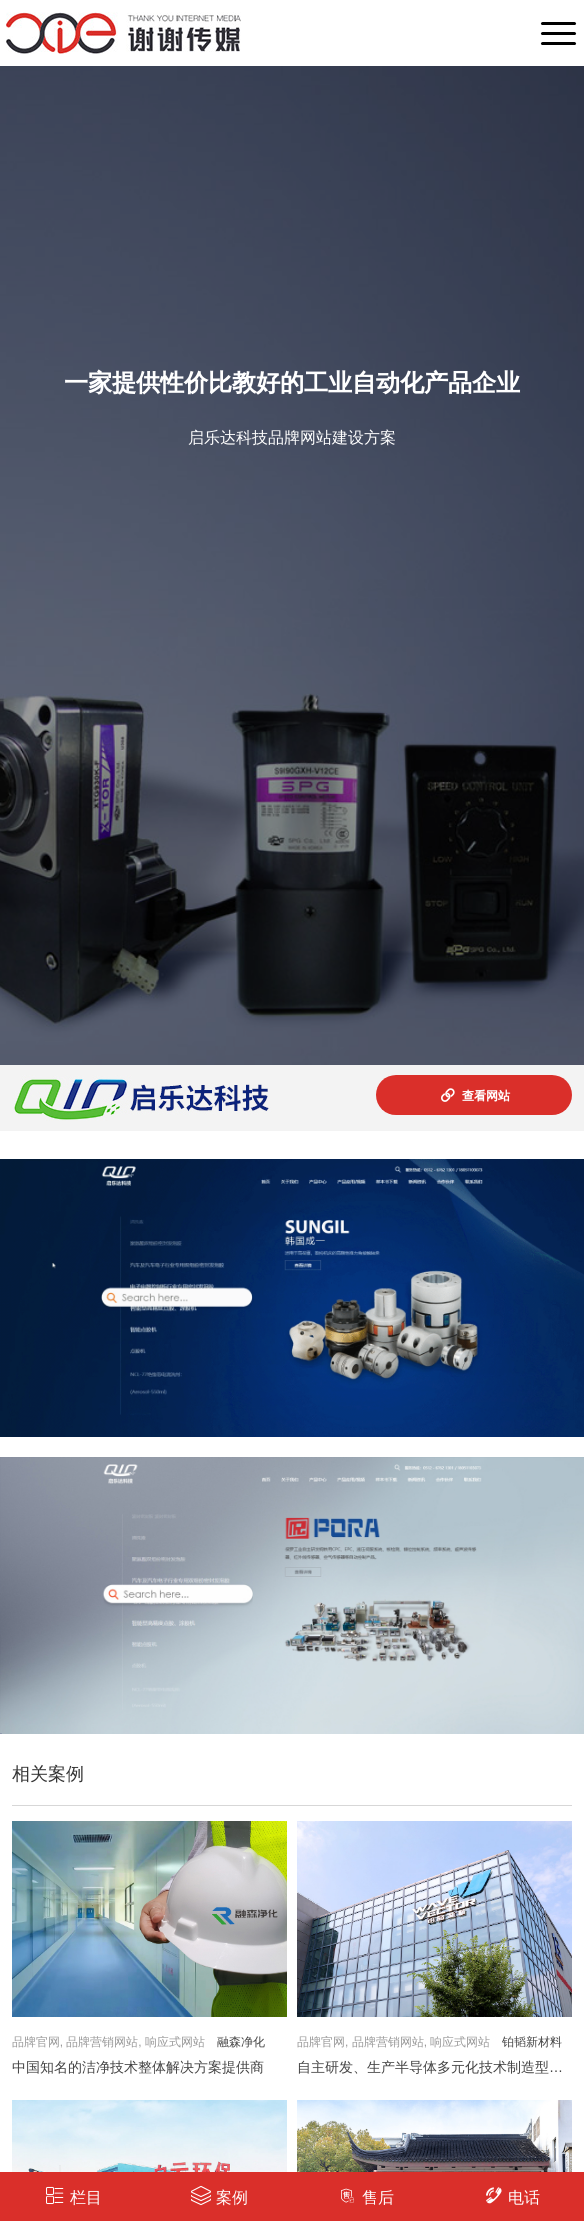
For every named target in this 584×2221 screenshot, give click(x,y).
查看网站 (474, 1095)
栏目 (73, 2195)
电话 (511, 2195)
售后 (365, 2195)
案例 (219, 2195)
